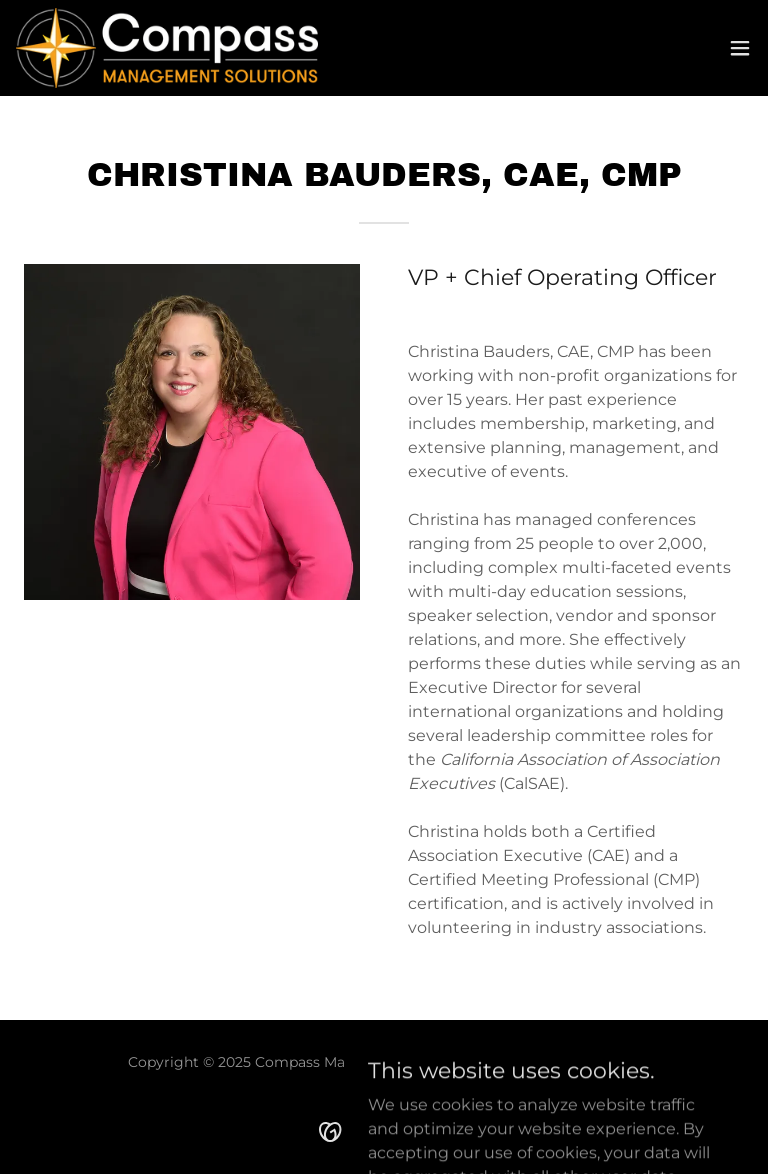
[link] (167, 48)
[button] (740, 48)
